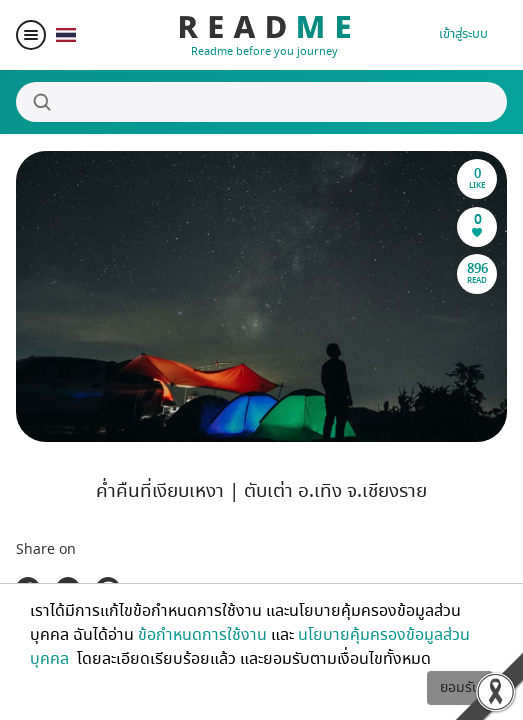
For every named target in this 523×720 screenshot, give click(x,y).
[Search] (261, 102)
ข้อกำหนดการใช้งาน (202, 635)
